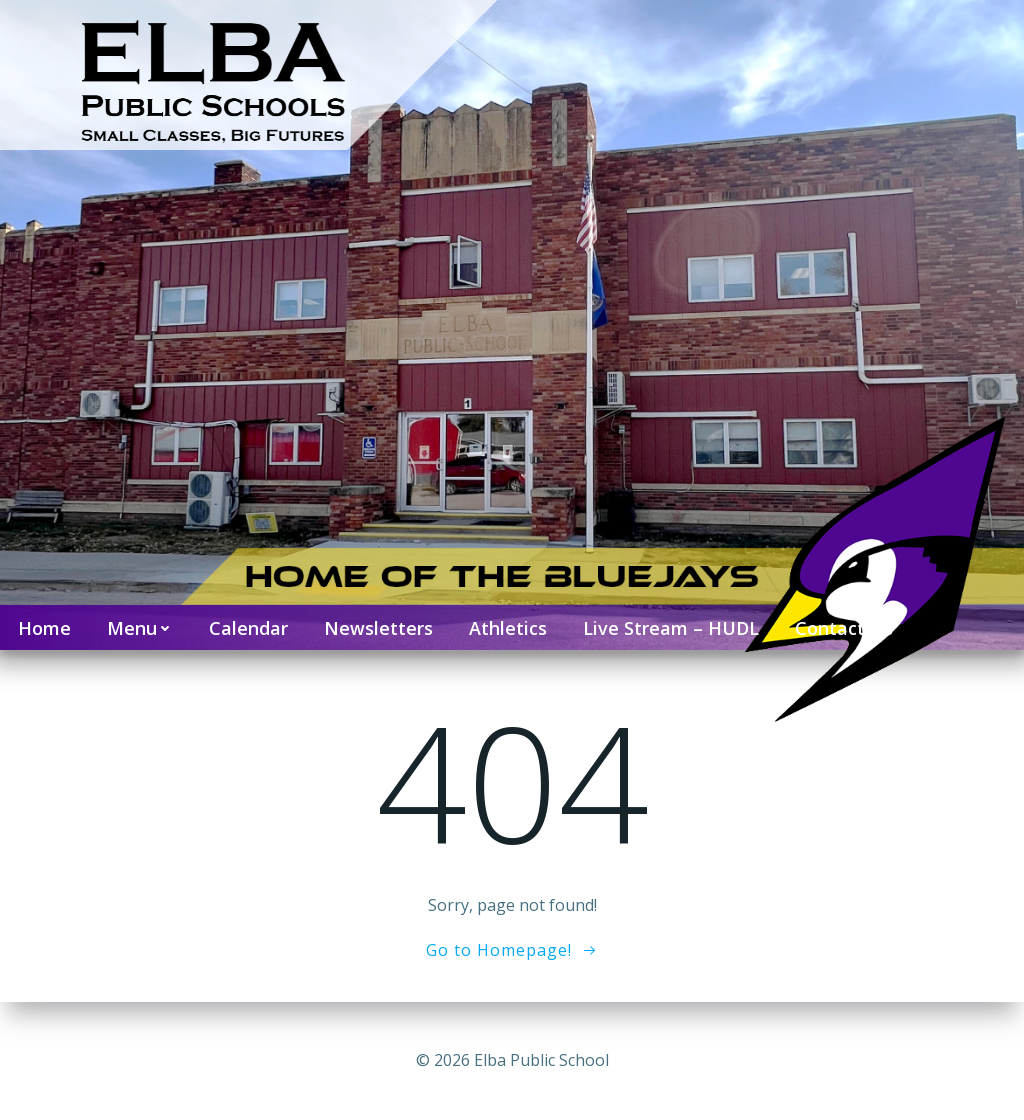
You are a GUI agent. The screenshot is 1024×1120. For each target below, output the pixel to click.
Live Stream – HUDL (671, 628)
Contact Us (844, 628)
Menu (140, 628)
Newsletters (378, 628)
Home (44, 628)
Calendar (248, 628)
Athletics (508, 628)
